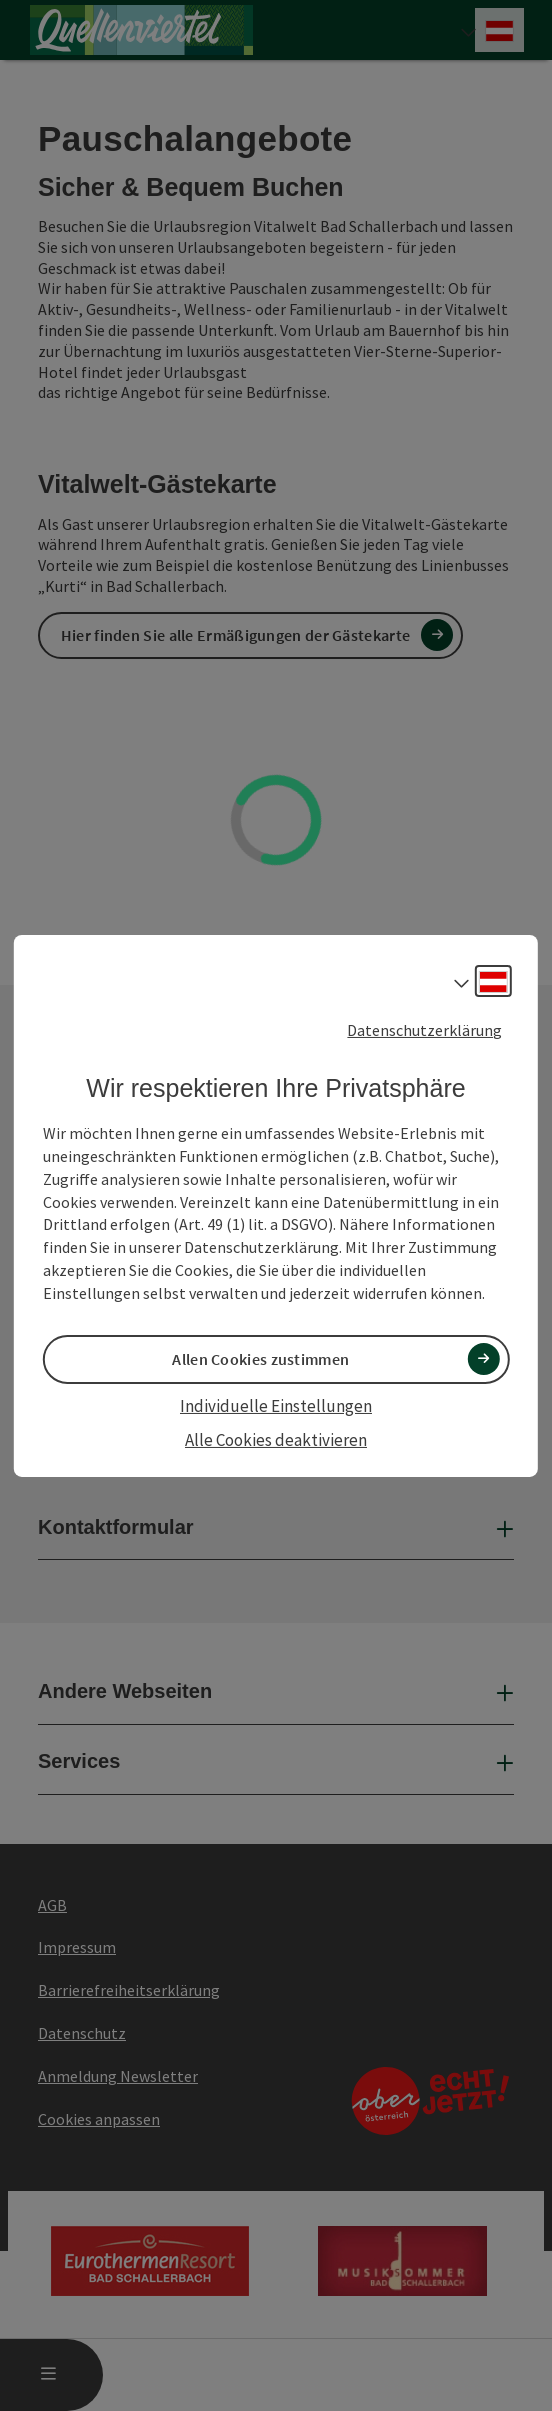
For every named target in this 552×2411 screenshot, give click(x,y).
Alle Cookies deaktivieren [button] (276, 1440)
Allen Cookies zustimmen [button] (260, 1359)
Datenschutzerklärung (424, 1029)
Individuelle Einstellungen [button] (276, 1406)
